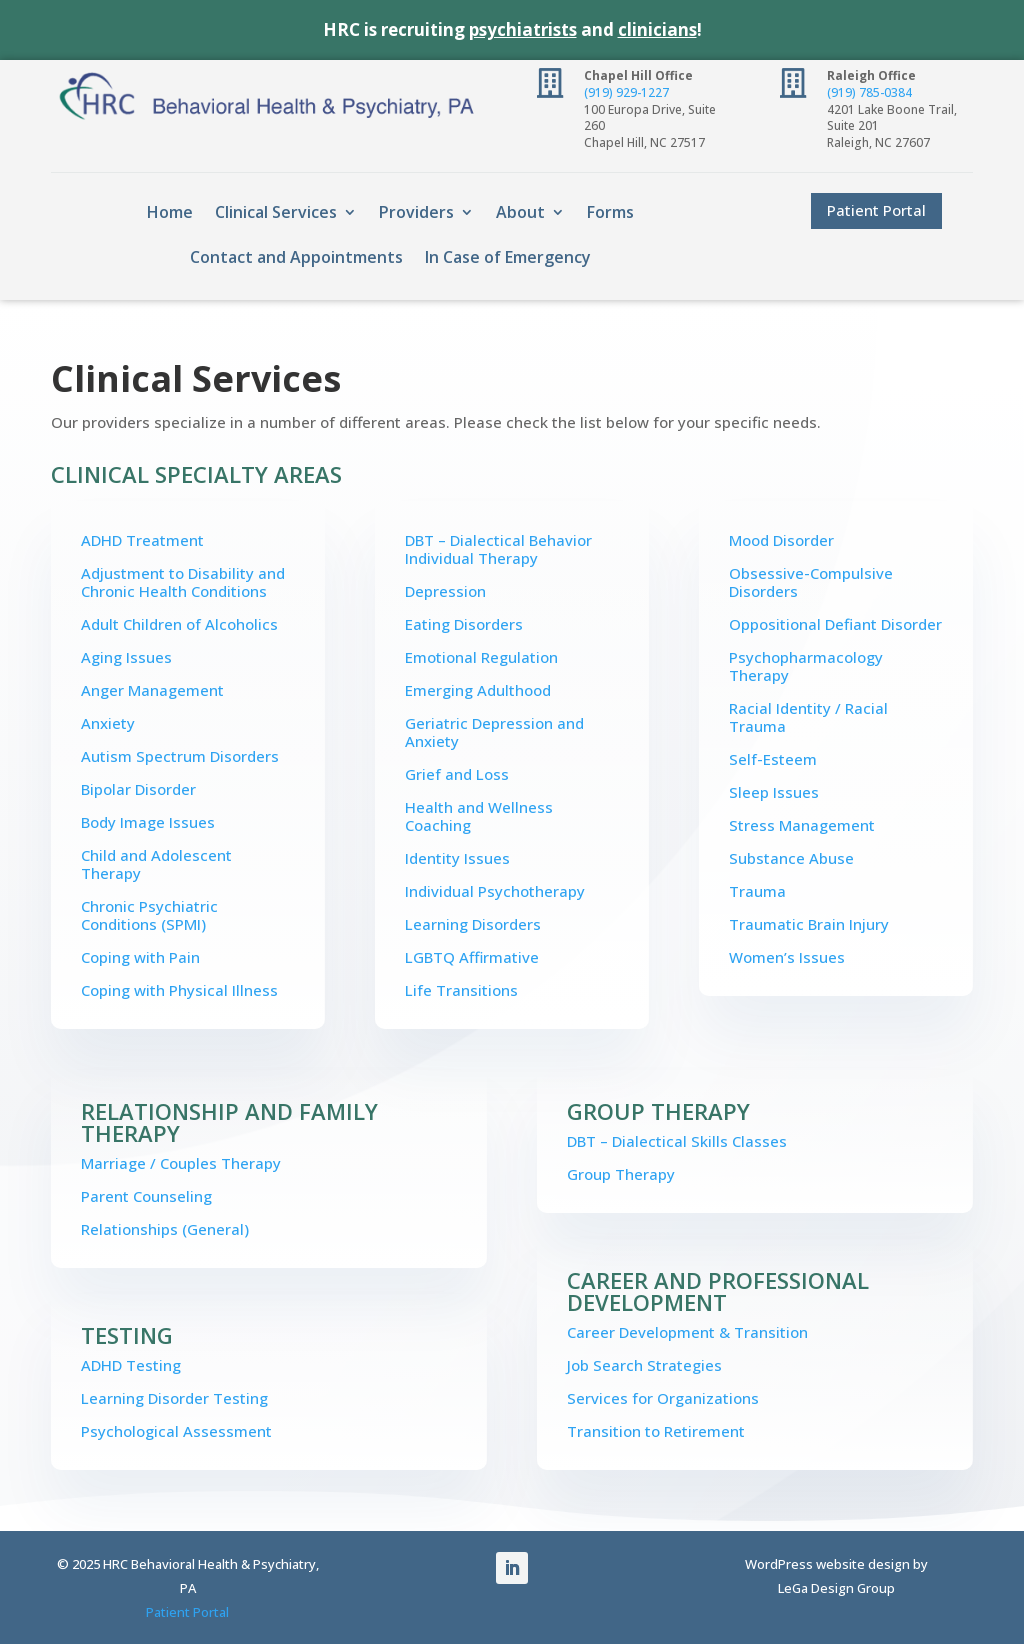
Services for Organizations (663, 1398)
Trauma (757, 891)
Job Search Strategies (644, 1365)
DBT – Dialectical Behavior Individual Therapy (498, 549)
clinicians (657, 29)
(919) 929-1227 (626, 92)
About (520, 212)
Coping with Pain (140, 957)
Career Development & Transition (687, 1332)
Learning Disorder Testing (174, 1398)
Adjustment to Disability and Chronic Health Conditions (183, 582)
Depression (445, 591)
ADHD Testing (131, 1365)
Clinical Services (276, 212)
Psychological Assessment (176, 1431)
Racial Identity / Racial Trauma (808, 717)
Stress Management (802, 825)
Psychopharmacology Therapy (806, 666)
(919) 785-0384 (869, 92)
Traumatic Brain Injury (809, 924)
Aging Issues (126, 657)
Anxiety (108, 723)
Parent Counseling (146, 1196)
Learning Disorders (473, 924)
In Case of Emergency (508, 257)
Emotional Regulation (481, 657)
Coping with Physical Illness (179, 990)
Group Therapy (621, 1174)
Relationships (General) (165, 1229)
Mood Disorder (781, 540)
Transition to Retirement (656, 1431)
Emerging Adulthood (478, 690)
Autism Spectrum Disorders (180, 756)
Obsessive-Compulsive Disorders (811, 582)
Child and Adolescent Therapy (156, 864)
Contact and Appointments (296, 257)
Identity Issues (457, 858)
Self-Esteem (773, 759)
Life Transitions (461, 990)
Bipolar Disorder (138, 789)
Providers (416, 212)
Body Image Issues (148, 822)
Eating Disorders (464, 624)
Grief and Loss (457, 774)
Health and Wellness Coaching (479, 816)
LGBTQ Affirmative (472, 957)
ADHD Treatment (142, 540)
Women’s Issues (787, 957)
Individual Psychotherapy (495, 891)
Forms (610, 212)
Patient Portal (876, 210)
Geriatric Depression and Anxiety (494, 732)
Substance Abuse (791, 858)
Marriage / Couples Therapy (181, 1163)
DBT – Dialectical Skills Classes (677, 1141)
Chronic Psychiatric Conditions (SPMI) (149, 915)
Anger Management (152, 690)
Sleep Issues (774, 792)
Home (170, 212)
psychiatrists (523, 29)
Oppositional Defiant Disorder (835, 624)
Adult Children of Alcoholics (179, 624)
